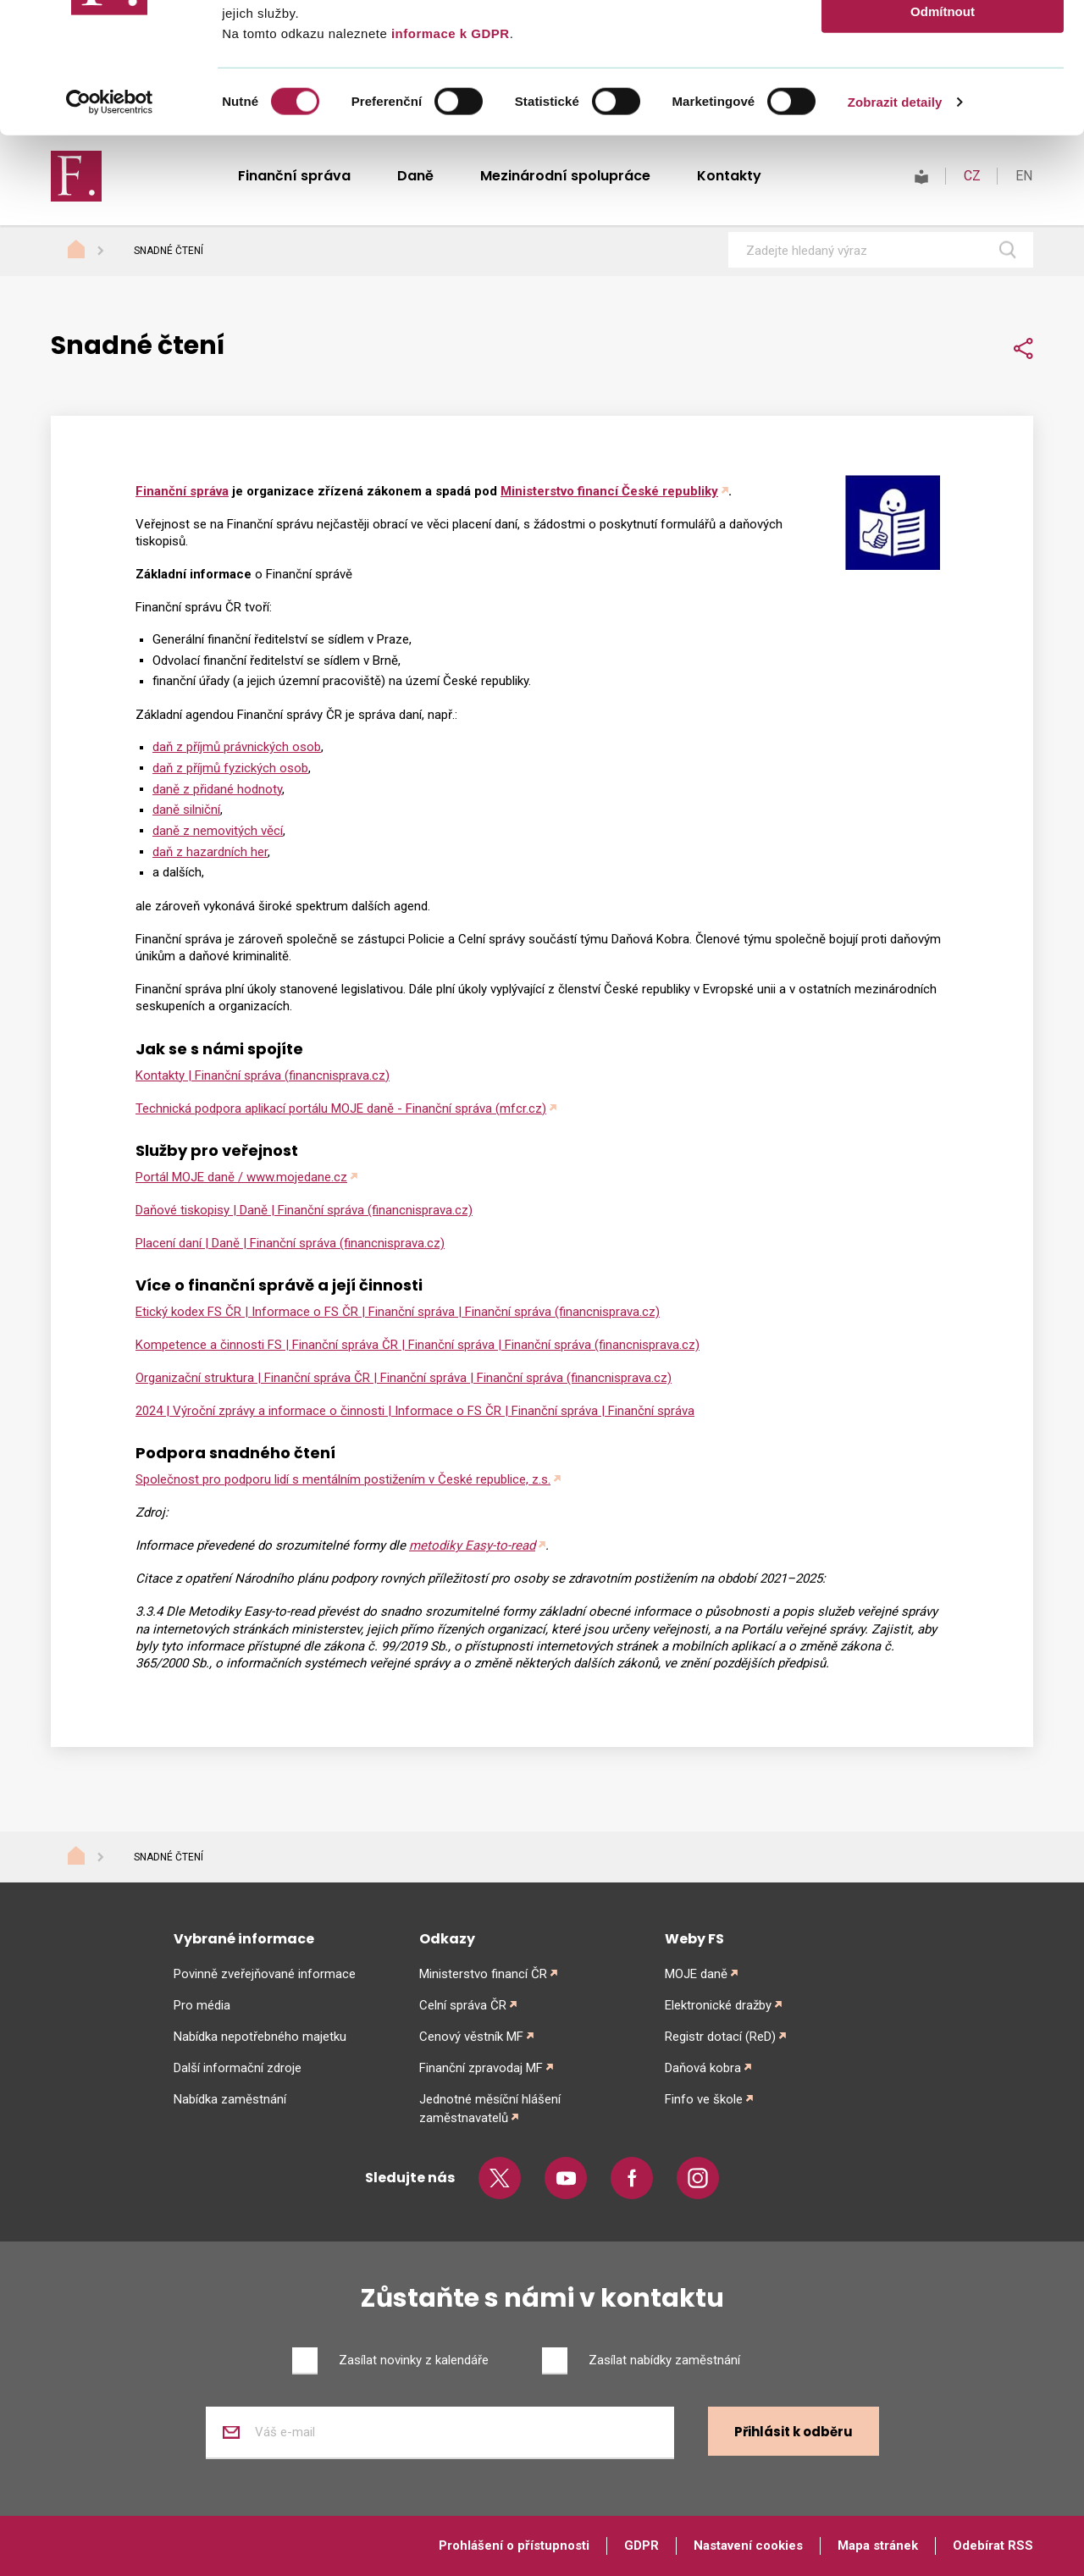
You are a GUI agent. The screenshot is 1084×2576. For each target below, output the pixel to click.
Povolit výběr (942, 92)
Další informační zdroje (237, 2068)
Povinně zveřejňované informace (265, 1974)
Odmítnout (942, 141)
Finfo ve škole (704, 2099)
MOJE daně (696, 1974)
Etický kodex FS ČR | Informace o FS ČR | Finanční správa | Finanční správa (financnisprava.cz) (398, 1311)
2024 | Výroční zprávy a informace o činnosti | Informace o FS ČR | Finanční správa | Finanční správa (415, 1410)
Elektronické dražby (718, 2005)
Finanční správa (182, 491)
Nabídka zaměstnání (230, 2099)
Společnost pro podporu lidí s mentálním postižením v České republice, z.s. (343, 1479)
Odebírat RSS (993, 2545)
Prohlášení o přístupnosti (514, 2545)
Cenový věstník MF (471, 2036)
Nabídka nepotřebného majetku (260, 2036)
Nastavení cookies (748, 2545)
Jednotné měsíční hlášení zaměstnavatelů (490, 2108)
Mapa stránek (878, 2545)
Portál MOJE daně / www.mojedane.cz (241, 1177)
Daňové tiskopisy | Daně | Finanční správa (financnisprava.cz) (304, 1210)
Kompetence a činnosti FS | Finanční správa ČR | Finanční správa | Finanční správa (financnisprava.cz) (418, 1344)
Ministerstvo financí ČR (483, 1974)
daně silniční (186, 809)
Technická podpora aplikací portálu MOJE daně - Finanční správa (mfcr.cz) (341, 1108)
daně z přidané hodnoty (217, 789)
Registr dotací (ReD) (720, 2036)
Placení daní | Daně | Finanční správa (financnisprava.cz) (290, 1243)
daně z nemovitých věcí (217, 830)
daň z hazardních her (210, 852)
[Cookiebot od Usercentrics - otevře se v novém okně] (110, 232)
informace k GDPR (448, 163)
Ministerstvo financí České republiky (609, 491)
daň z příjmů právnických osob (236, 747)
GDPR (641, 2545)
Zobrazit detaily (895, 231)
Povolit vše (942, 42)
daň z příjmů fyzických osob (230, 768)
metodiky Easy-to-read (472, 1545)
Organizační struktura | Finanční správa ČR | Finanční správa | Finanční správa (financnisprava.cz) (404, 1377)
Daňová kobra (703, 2068)
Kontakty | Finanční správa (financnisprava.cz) (263, 1075)
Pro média (202, 2005)
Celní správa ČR (462, 2005)
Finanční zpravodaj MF (481, 2068)
